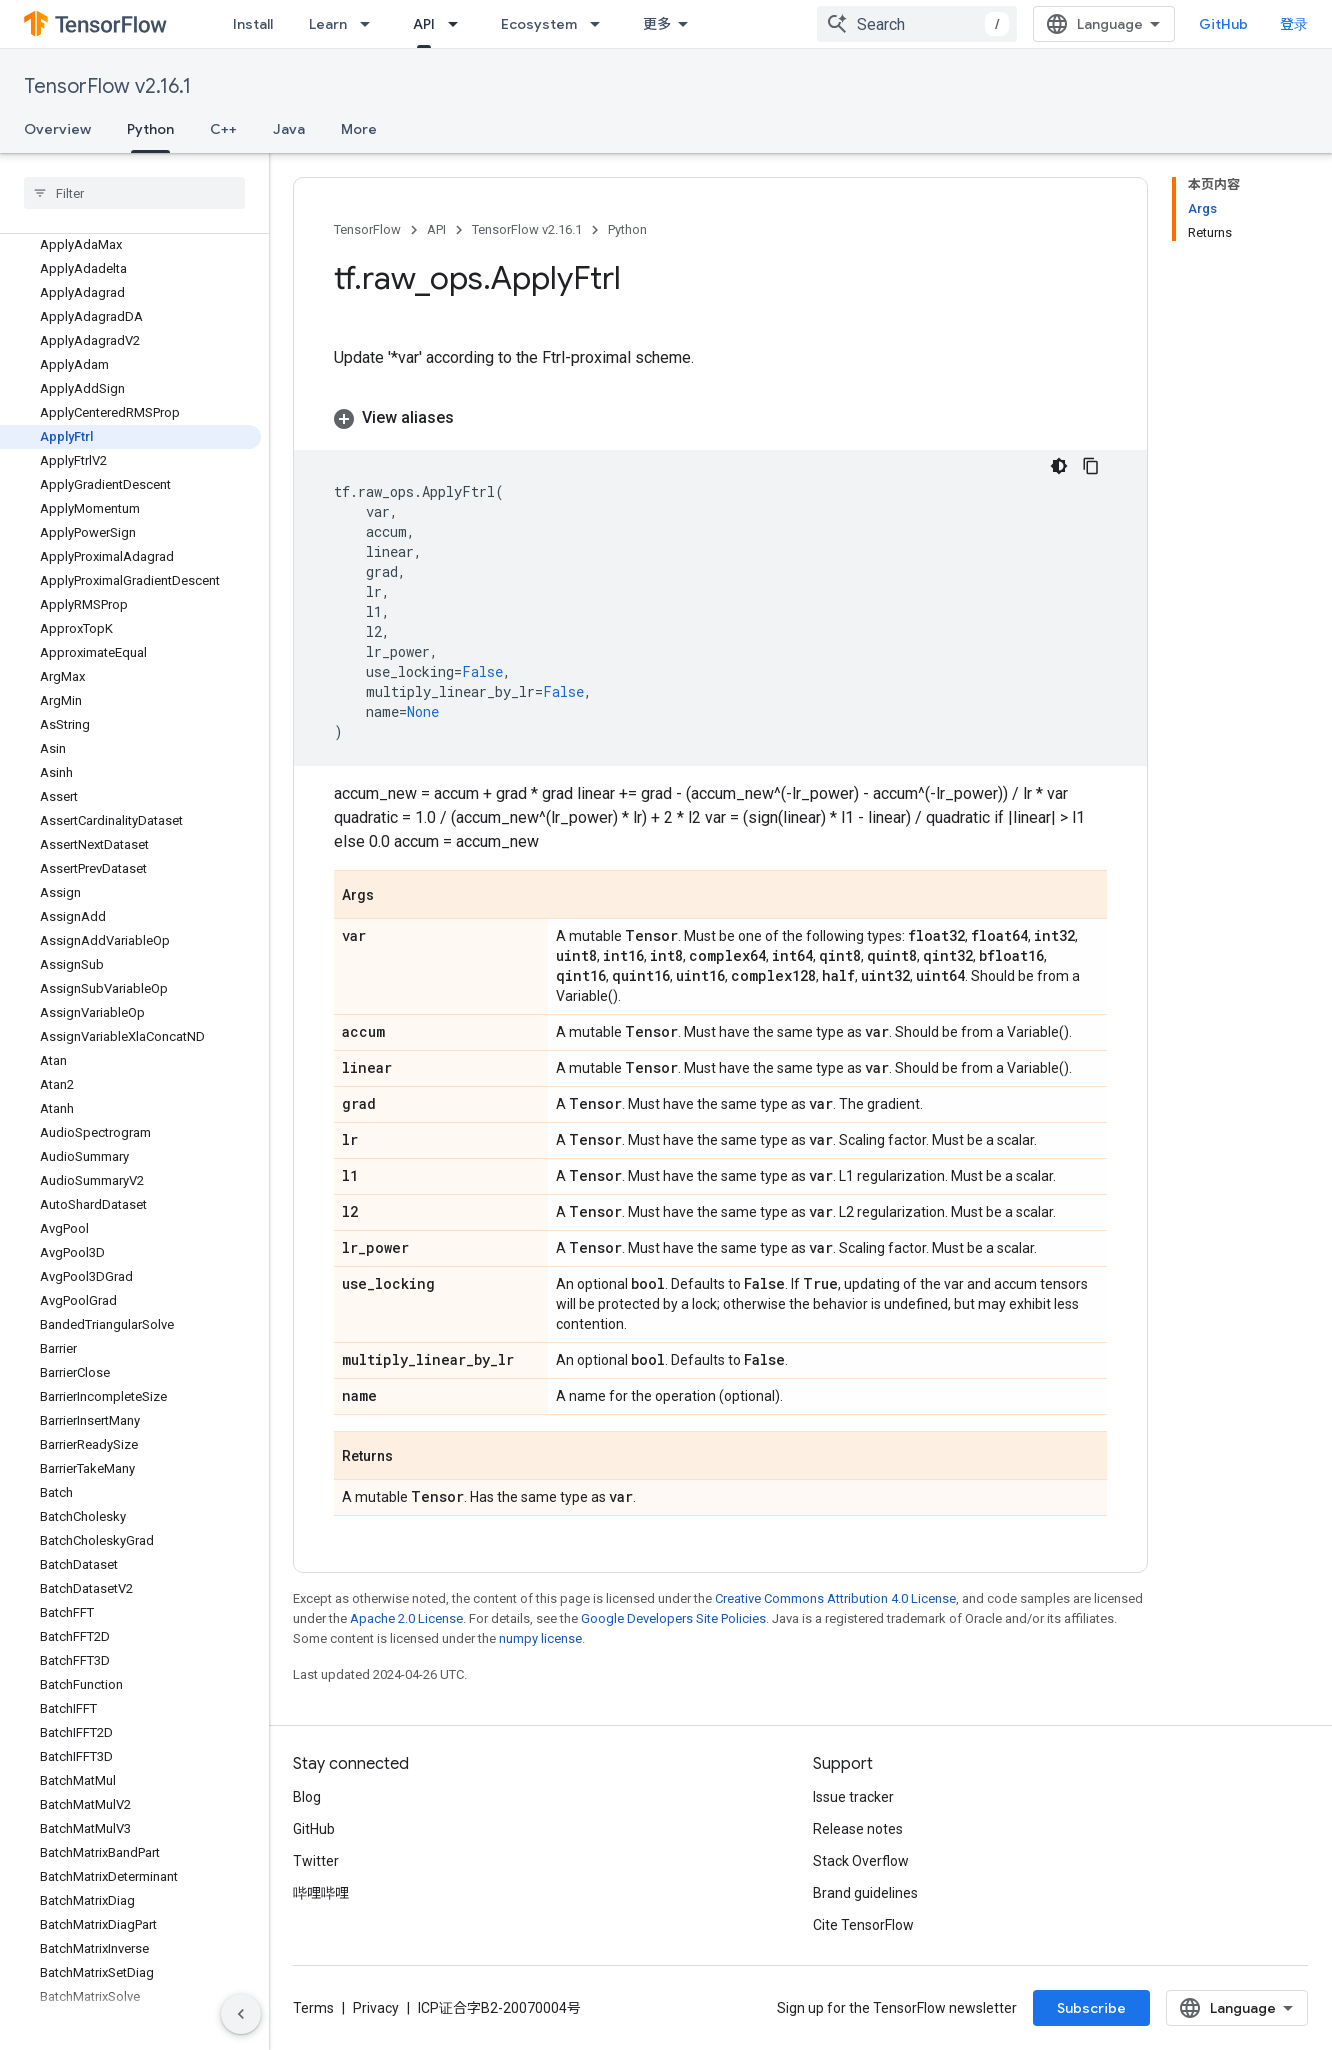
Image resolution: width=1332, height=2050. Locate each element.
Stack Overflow (861, 1861)
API (436, 229)
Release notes (858, 1829)
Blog (307, 1797)
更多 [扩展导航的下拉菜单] (657, 24)
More (359, 129)
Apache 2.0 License (406, 1618)
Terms (313, 2008)
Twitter (316, 1861)
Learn (328, 24)
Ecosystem (539, 24)
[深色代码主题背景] (1059, 466)
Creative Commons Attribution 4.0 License (835, 1598)
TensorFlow (367, 229)
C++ (223, 129)
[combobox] (917, 24)
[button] (720, 418)
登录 (1294, 24)
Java (289, 129)
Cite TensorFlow (863, 1925)
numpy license (540, 1638)
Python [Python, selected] (150, 129)
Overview (57, 129)
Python (627, 229)
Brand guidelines (865, 1893)
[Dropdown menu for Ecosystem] (601, 24)
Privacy (376, 2008)
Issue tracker (853, 1797)
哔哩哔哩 (321, 1893)
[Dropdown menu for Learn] (371, 24)
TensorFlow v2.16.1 (107, 86)
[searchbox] (134, 193)
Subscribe (1091, 2008)
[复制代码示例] (1091, 466)
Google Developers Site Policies (673, 1618)
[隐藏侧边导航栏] (241, 2014)
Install (253, 24)
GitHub (1223, 24)
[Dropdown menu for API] (459, 24)
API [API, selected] (424, 24)
